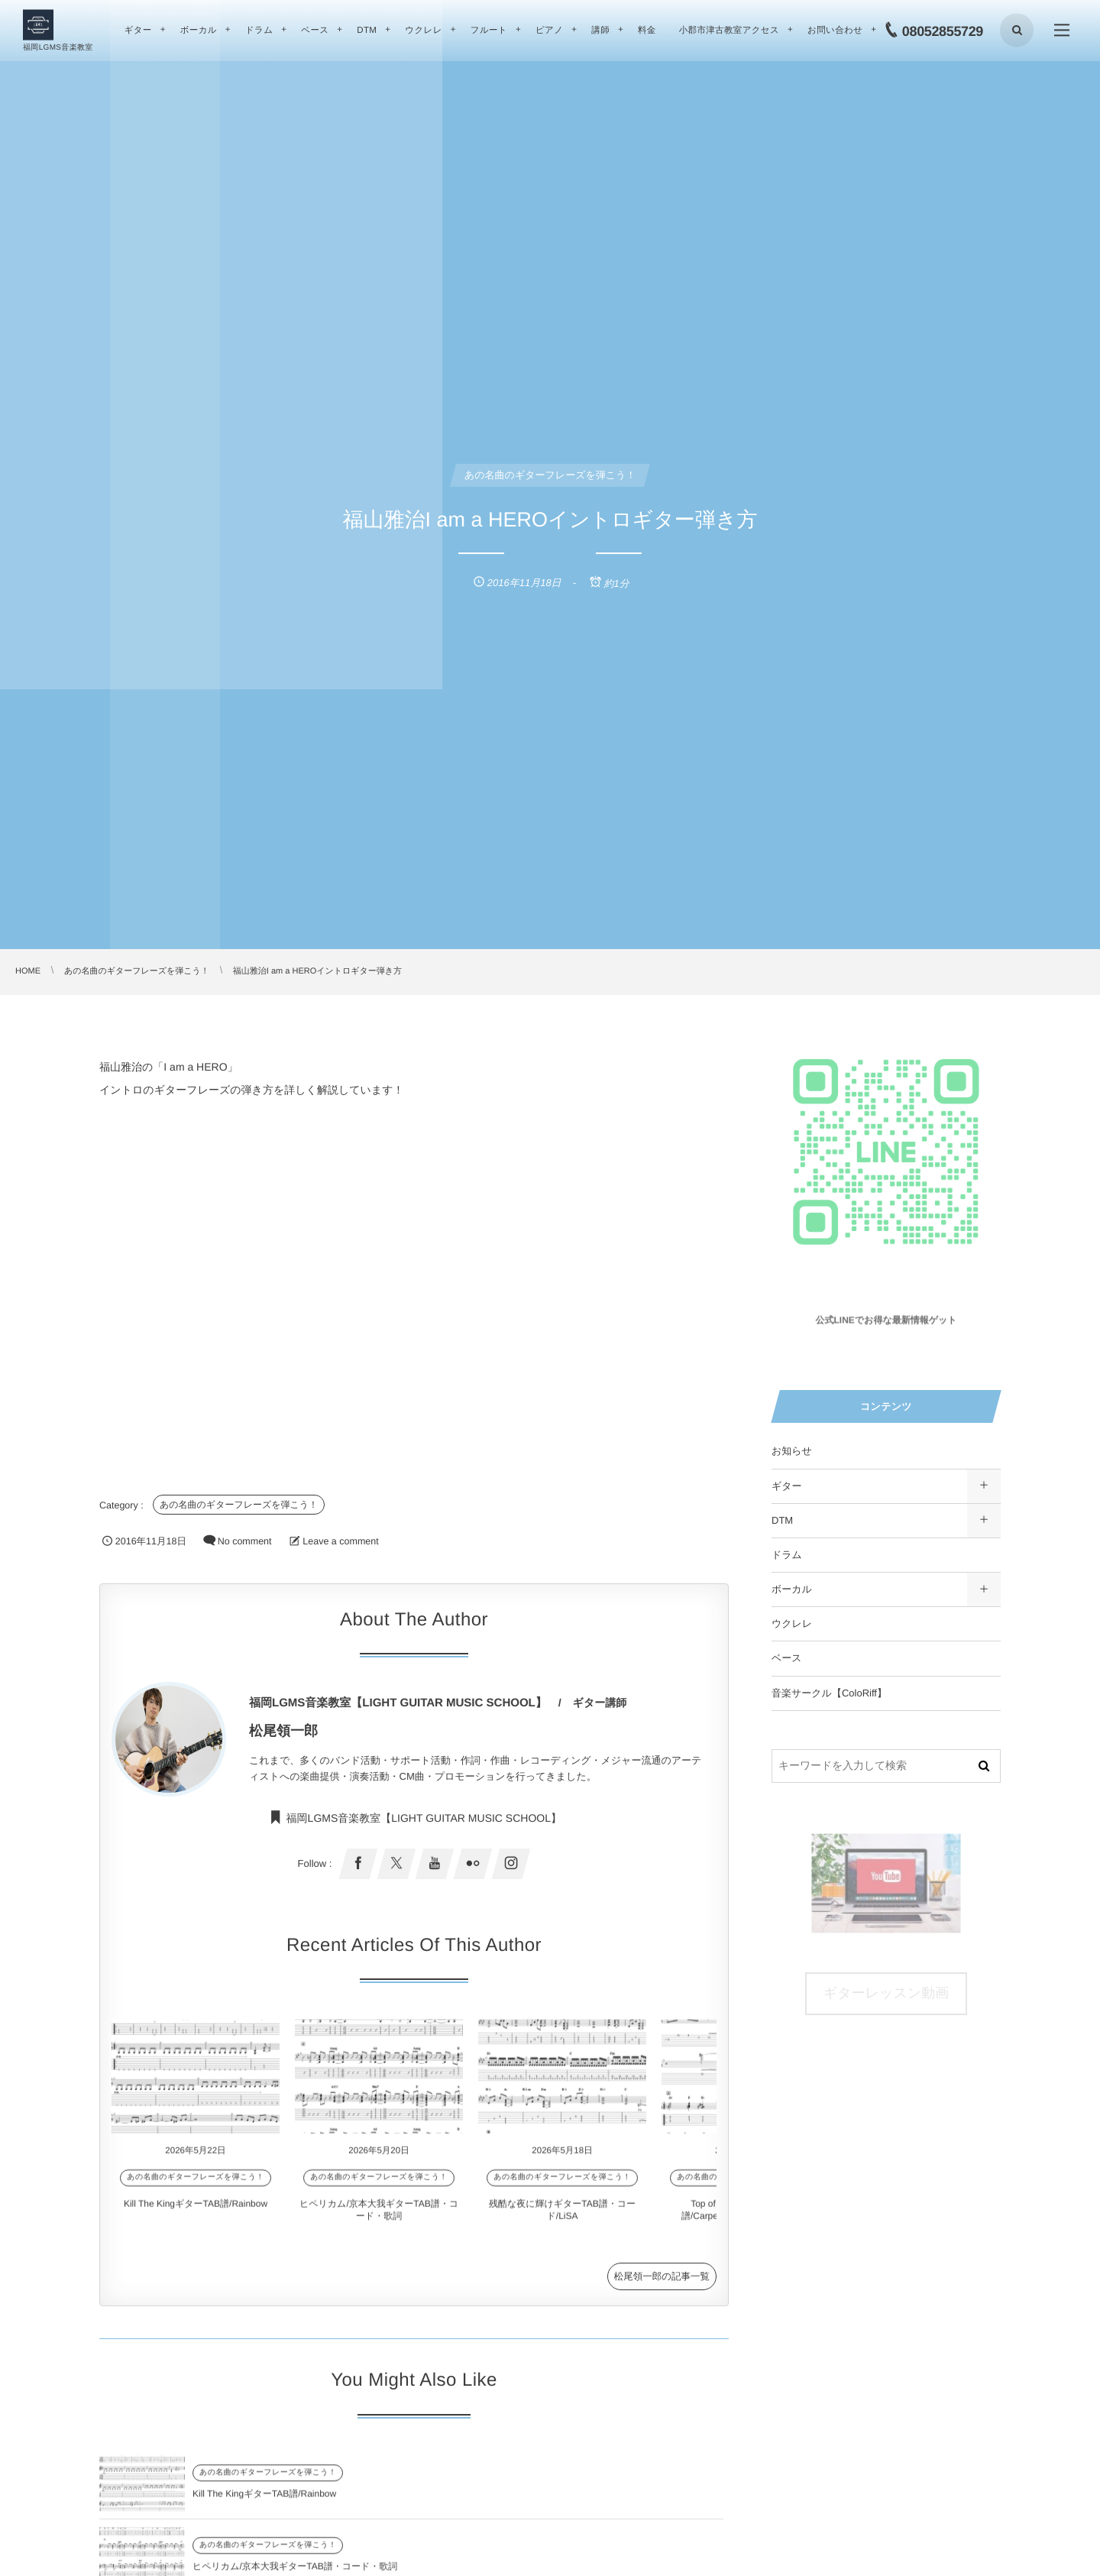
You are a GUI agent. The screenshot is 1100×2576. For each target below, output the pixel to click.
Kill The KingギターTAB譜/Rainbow (195, 2207)
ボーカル (792, 1589)
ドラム (787, 1554)
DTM (782, 1520)
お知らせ (792, 1450)
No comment (245, 1541)
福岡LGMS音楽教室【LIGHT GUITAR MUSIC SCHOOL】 (423, 1829)
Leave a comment (340, 1541)
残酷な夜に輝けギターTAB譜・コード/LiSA (281, 2569)
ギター (787, 1486)
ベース (787, 1658)
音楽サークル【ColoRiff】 (829, 1693)
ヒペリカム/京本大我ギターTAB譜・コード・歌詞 (609, 2496)
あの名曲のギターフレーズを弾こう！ (239, 1504)
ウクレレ (792, 1623)
